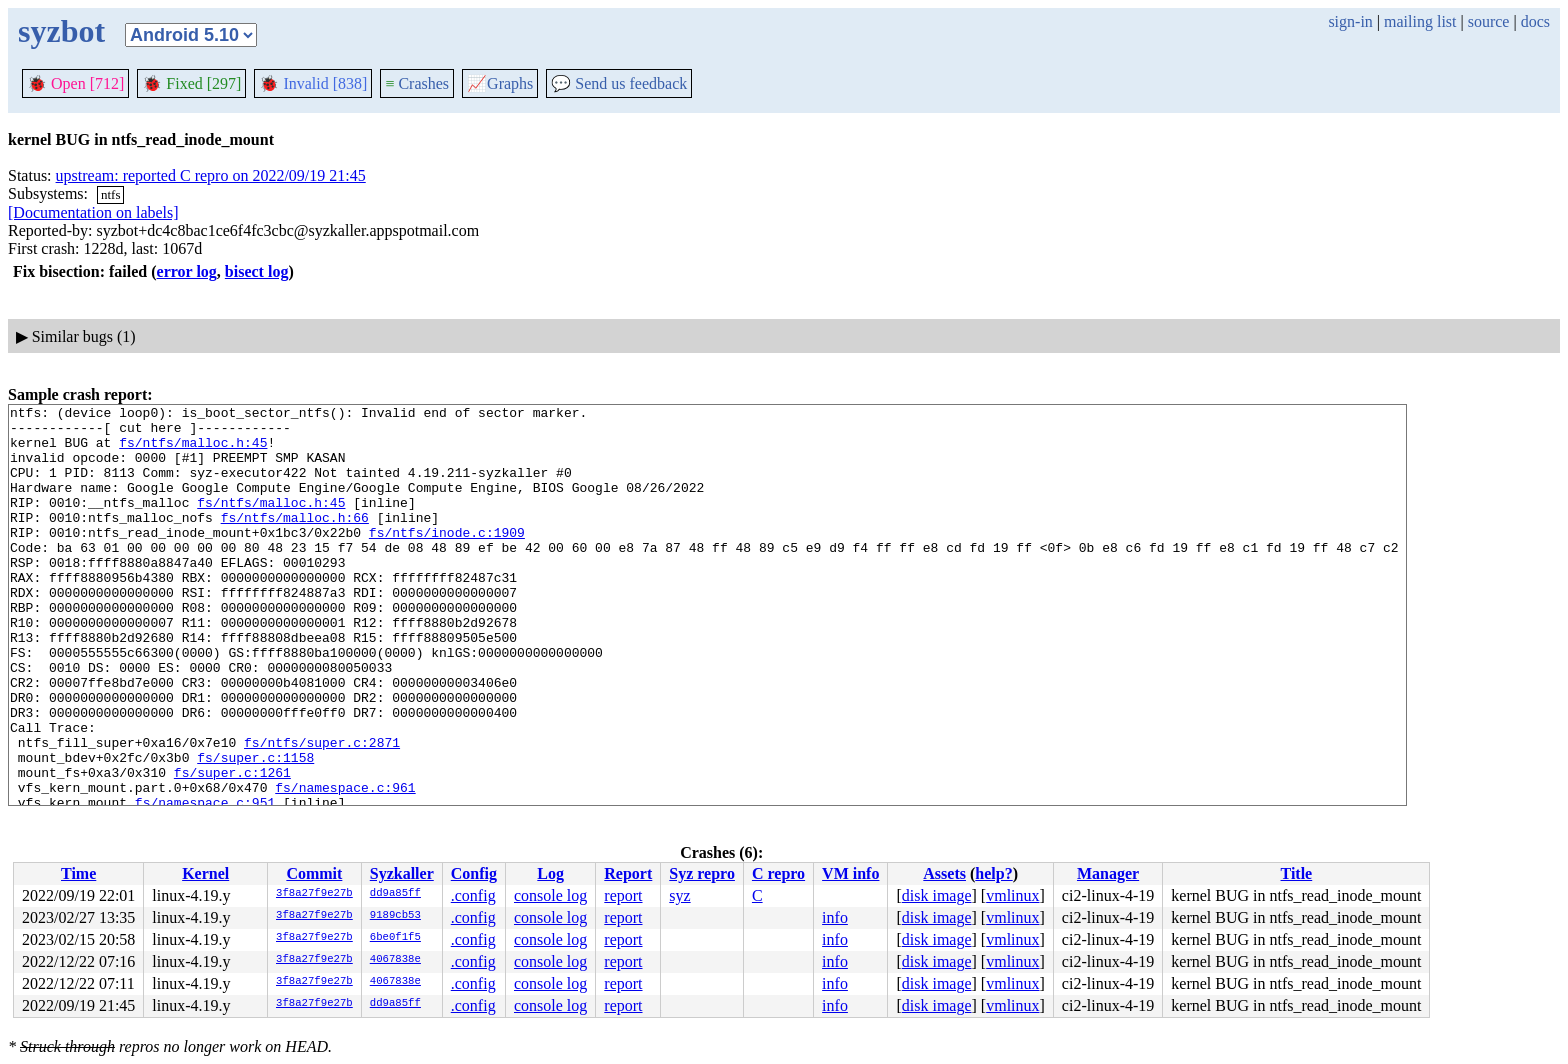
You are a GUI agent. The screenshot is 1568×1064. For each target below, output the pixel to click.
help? (993, 873)
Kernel (205, 873)
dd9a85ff (395, 894)
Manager (1108, 873)
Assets (944, 873)
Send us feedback (619, 83)
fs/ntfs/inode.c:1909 (447, 559)
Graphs (500, 83)
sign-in (1350, 21)
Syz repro (702, 873)
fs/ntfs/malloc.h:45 (193, 451)
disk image (937, 895)
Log (550, 873)
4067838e (395, 960)
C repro (778, 873)
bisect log (257, 271)
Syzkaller (402, 873)
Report (628, 873)
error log (187, 271)
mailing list (1420, 21)
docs (1535, 21)
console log (550, 895)
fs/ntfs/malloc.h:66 (295, 541)
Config (474, 873)
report (623, 895)
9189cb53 (395, 916)
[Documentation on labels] (93, 212)
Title (1297, 873)
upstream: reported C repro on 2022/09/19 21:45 (211, 175)
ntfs (111, 194)
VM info (850, 873)
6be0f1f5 (395, 938)
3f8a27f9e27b (314, 894)
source (1489, 21)
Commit (314, 873)
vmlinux (1012, 895)
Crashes (417, 83)
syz (679, 895)
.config (473, 895)
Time (78, 873)
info (835, 917)
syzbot (61, 31)
